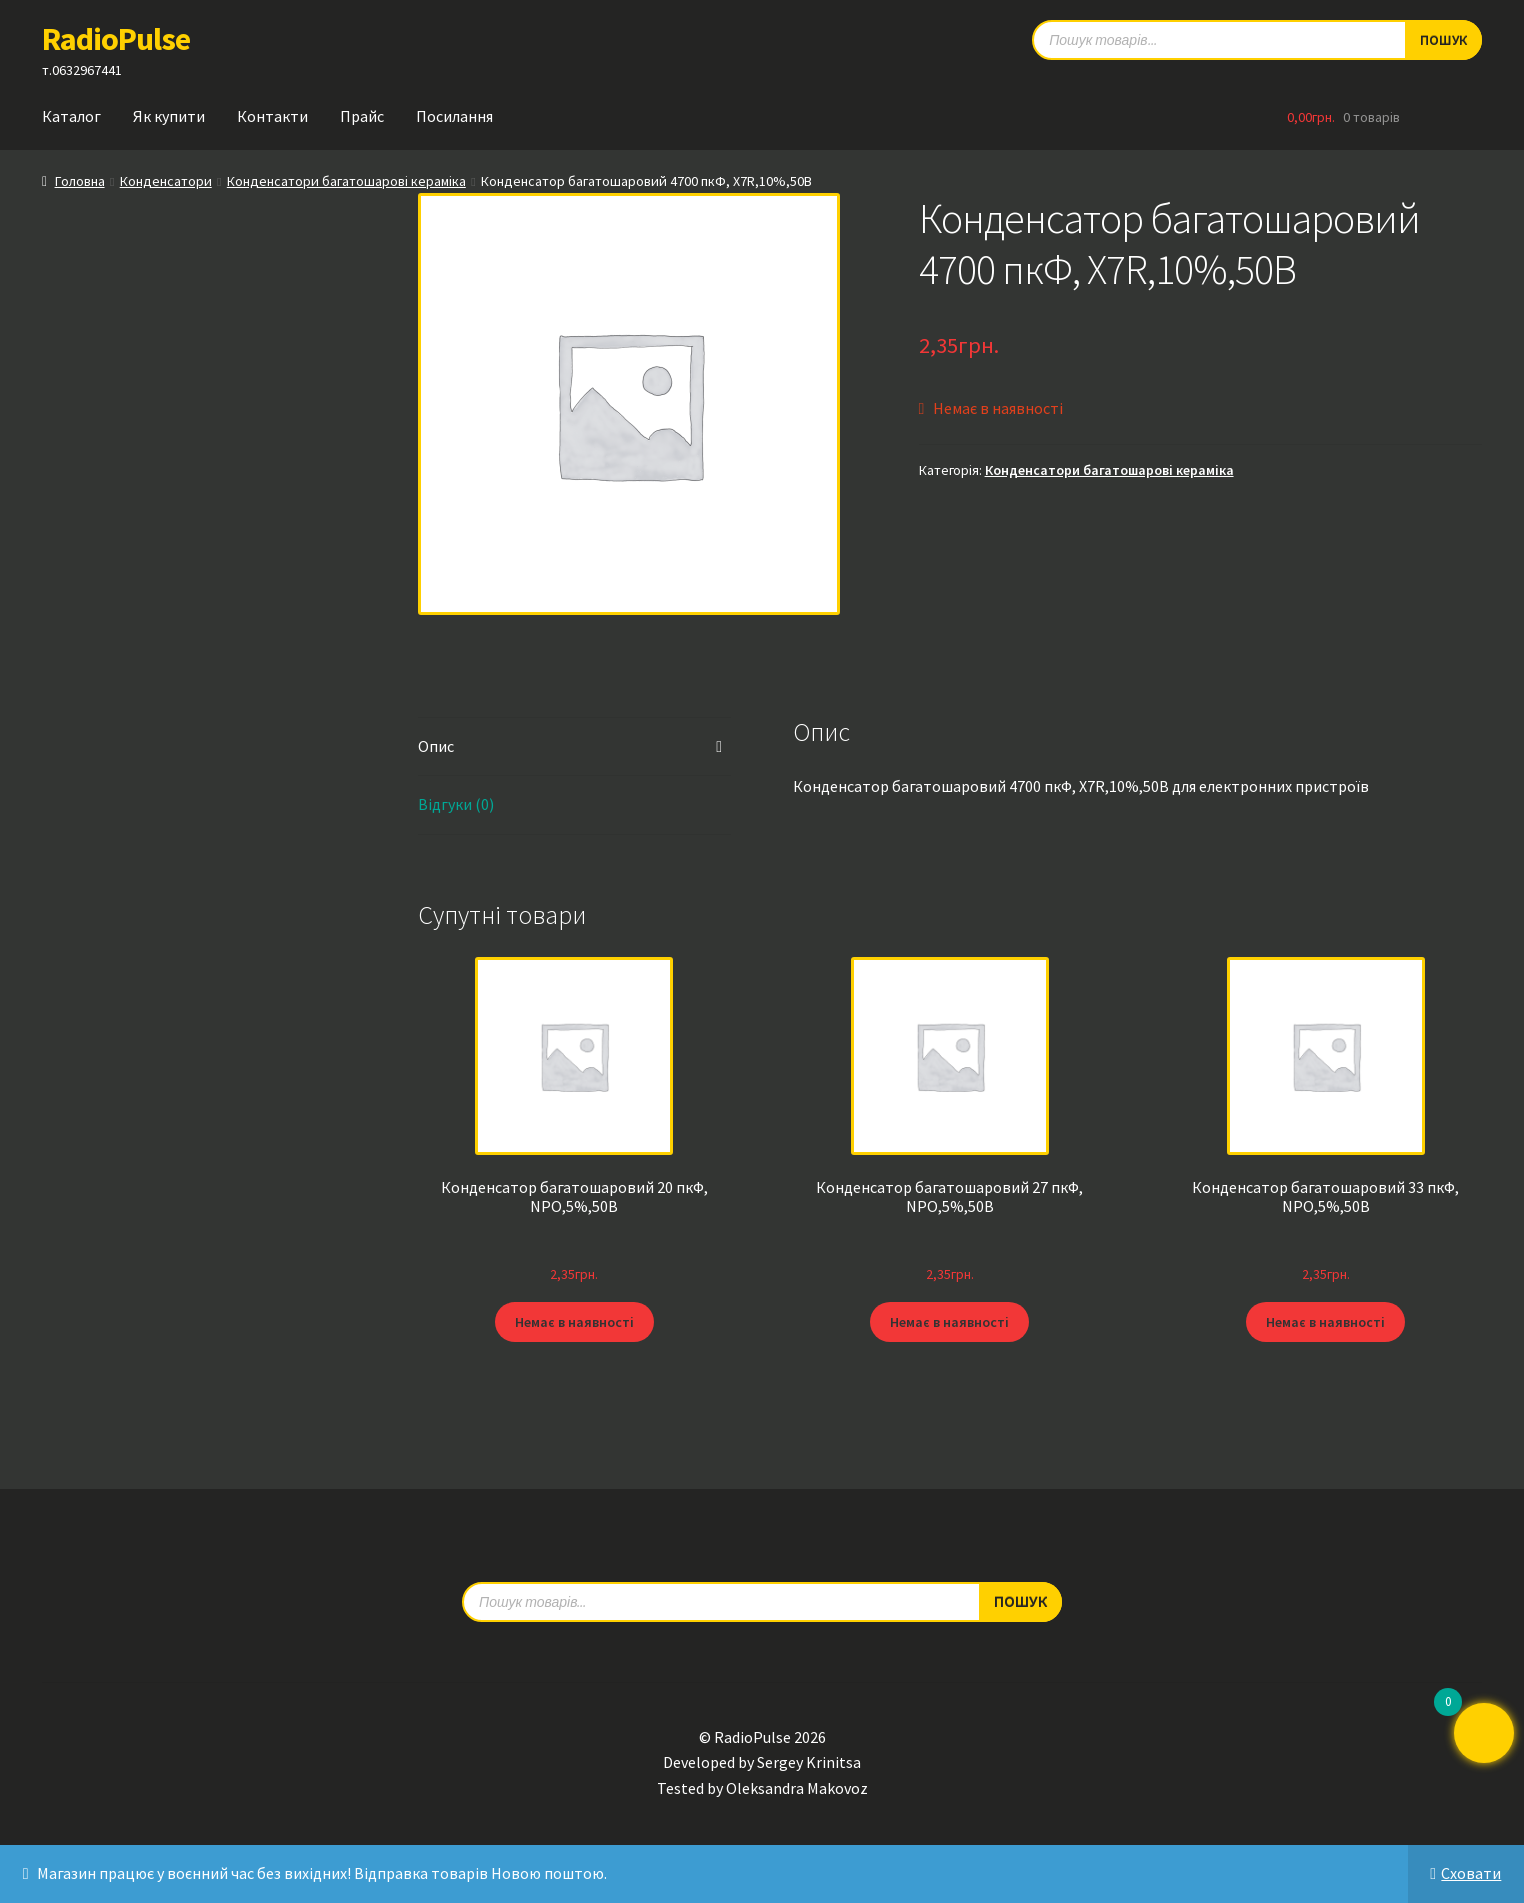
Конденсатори (166, 181)
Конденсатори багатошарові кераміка (346, 181)
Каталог (71, 116)
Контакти (272, 116)
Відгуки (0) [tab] (456, 804)
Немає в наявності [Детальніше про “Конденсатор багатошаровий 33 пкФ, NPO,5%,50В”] (1325, 1322)
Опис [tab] (436, 746)
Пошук (1020, 1601)
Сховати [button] (1471, 1873)
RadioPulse (116, 39)
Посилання (454, 116)
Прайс (362, 116)
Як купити (169, 116)
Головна (80, 181)
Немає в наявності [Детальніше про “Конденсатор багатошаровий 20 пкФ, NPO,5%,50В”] (574, 1322)
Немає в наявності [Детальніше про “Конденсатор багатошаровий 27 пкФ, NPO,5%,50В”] (949, 1322)
